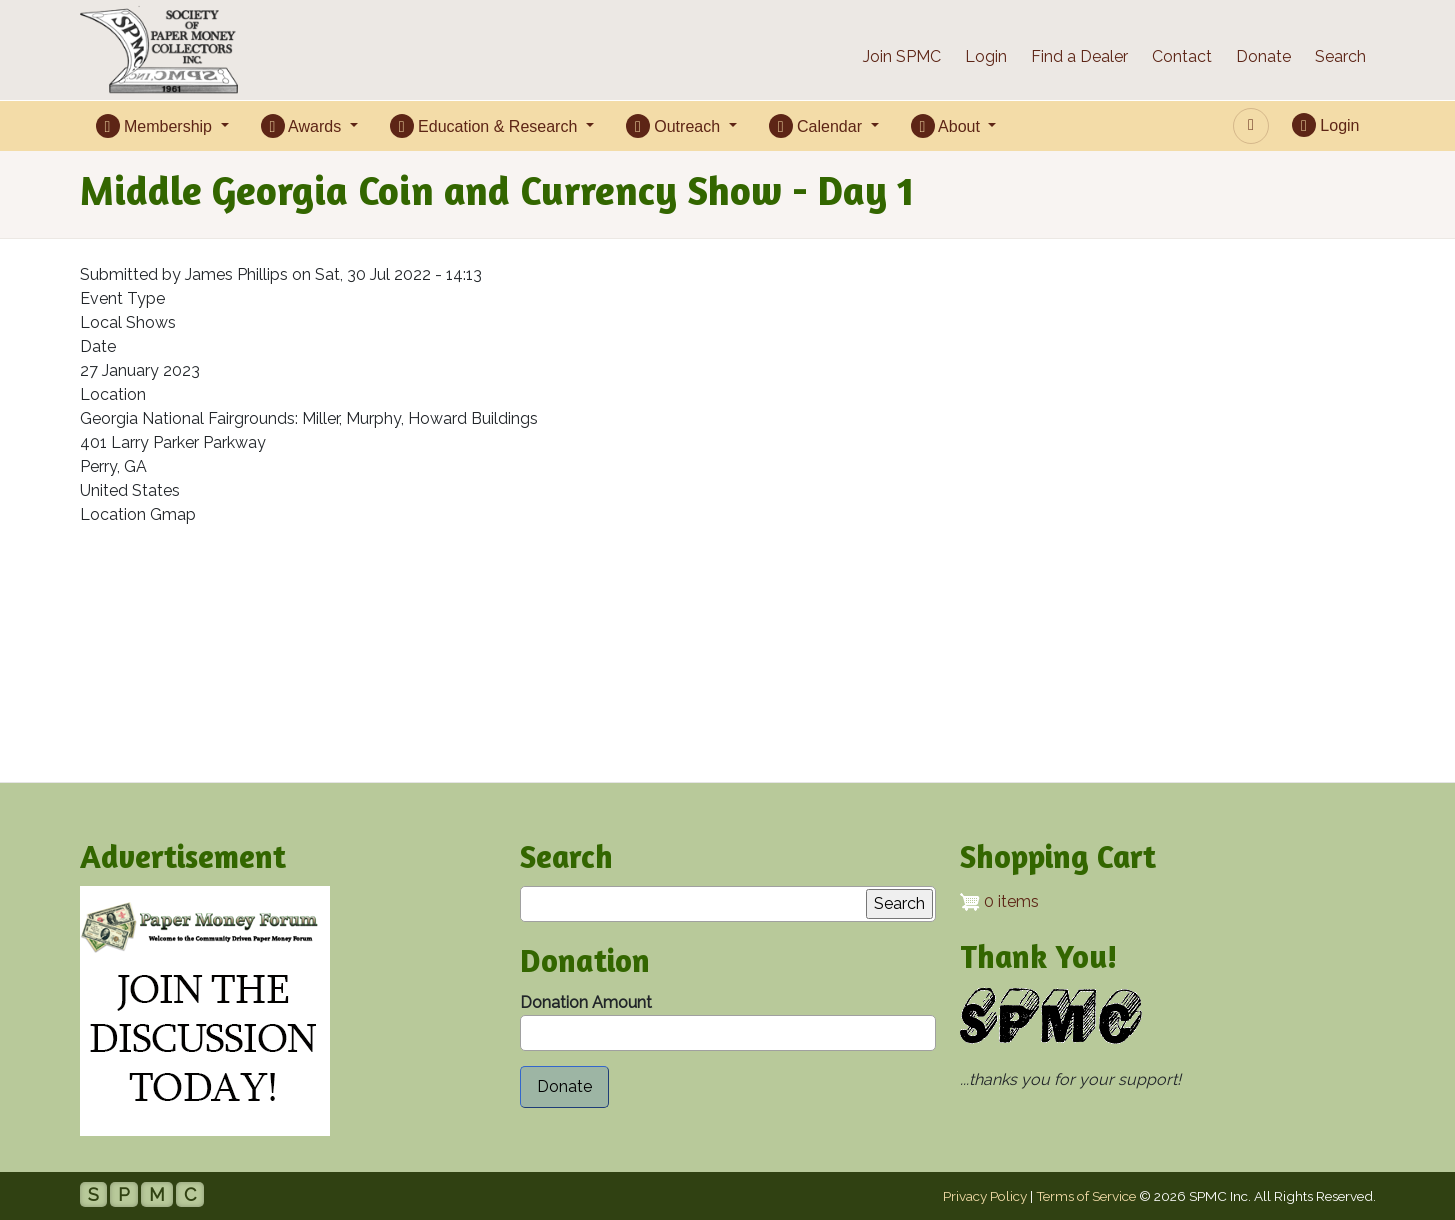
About (948, 126)
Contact (1182, 56)
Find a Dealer (1079, 56)
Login (986, 56)
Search (1340, 56)
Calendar (818, 126)
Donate (1263, 56)
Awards (303, 126)
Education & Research (486, 126)
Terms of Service (1086, 1196)
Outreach (675, 126)
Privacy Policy (985, 1196)
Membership (156, 126)
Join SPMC (902, 56)
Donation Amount (586, 1002)
